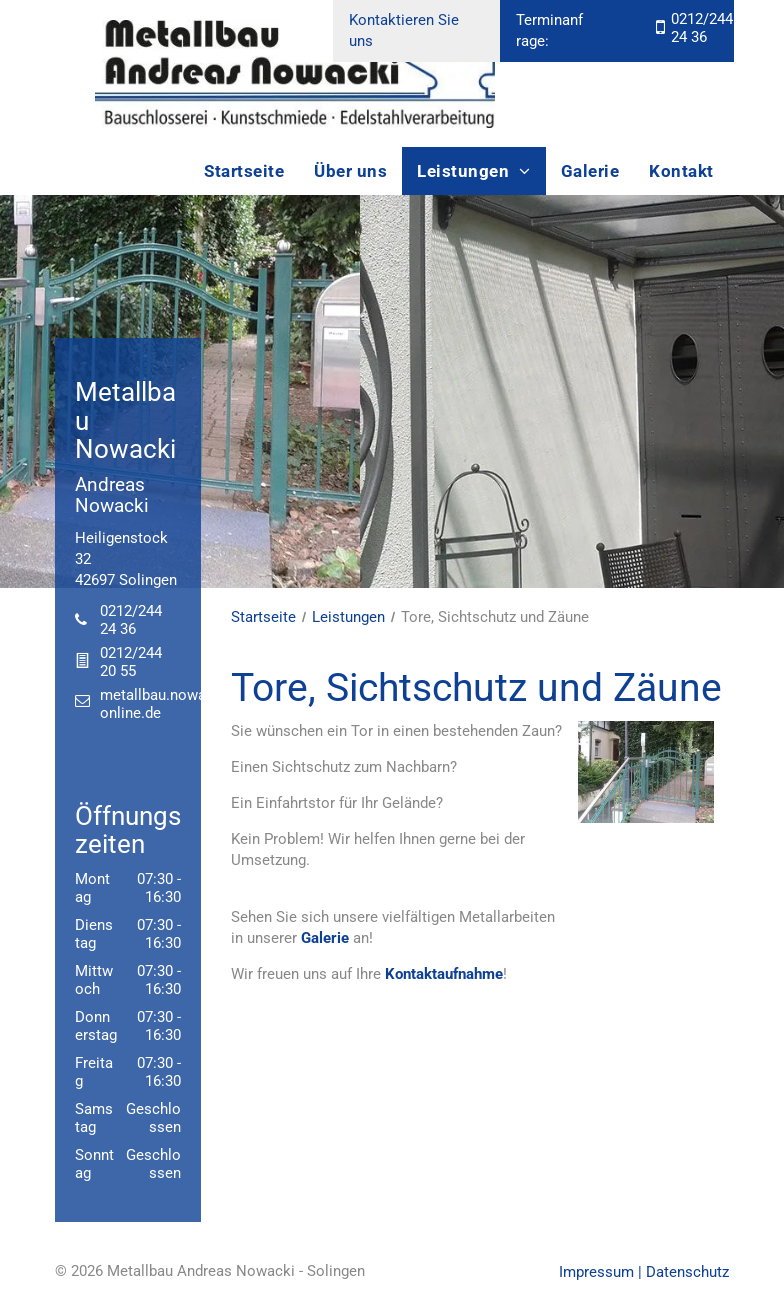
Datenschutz (687, 1272)
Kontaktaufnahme (444, 974)
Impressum (596, 1272)
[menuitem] (244, 171)
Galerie (325, 938)
